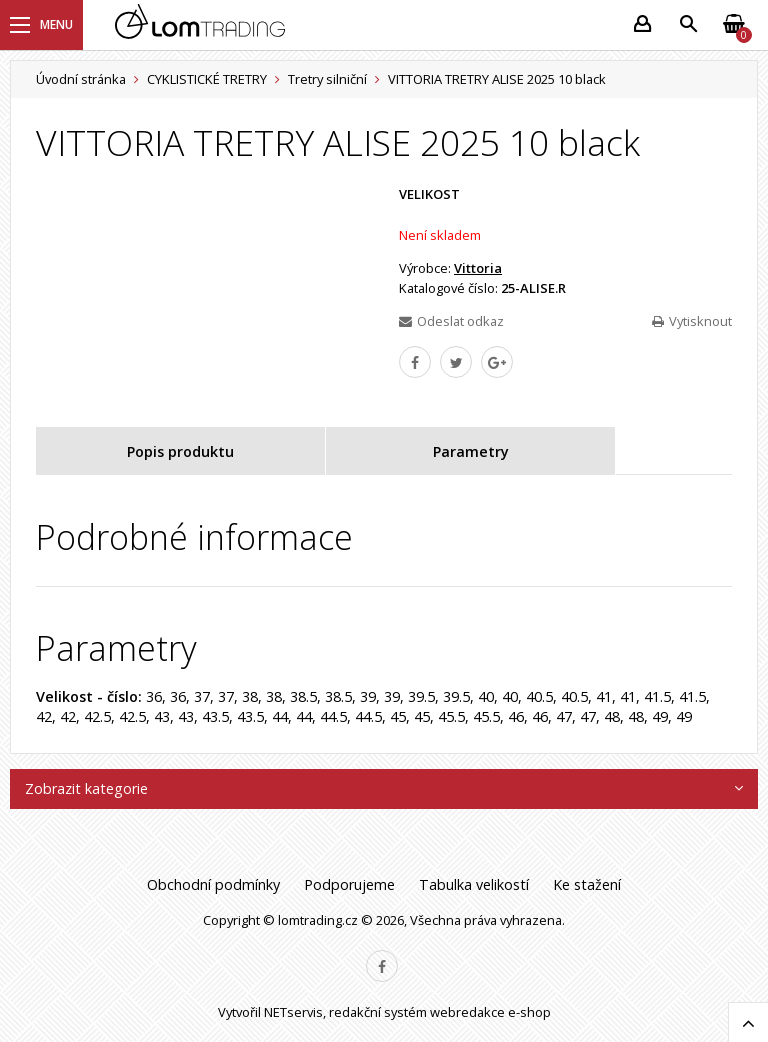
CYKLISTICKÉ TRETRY (207, 79)
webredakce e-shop (490, 1012)
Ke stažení (587, 884)
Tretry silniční (327, 79)
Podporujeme (349, 884)
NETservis (293, 1012)
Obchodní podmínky (213, 884)
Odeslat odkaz (451, 321)
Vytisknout (692, 321)
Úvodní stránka (81, 79)
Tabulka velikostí (474, 884)
